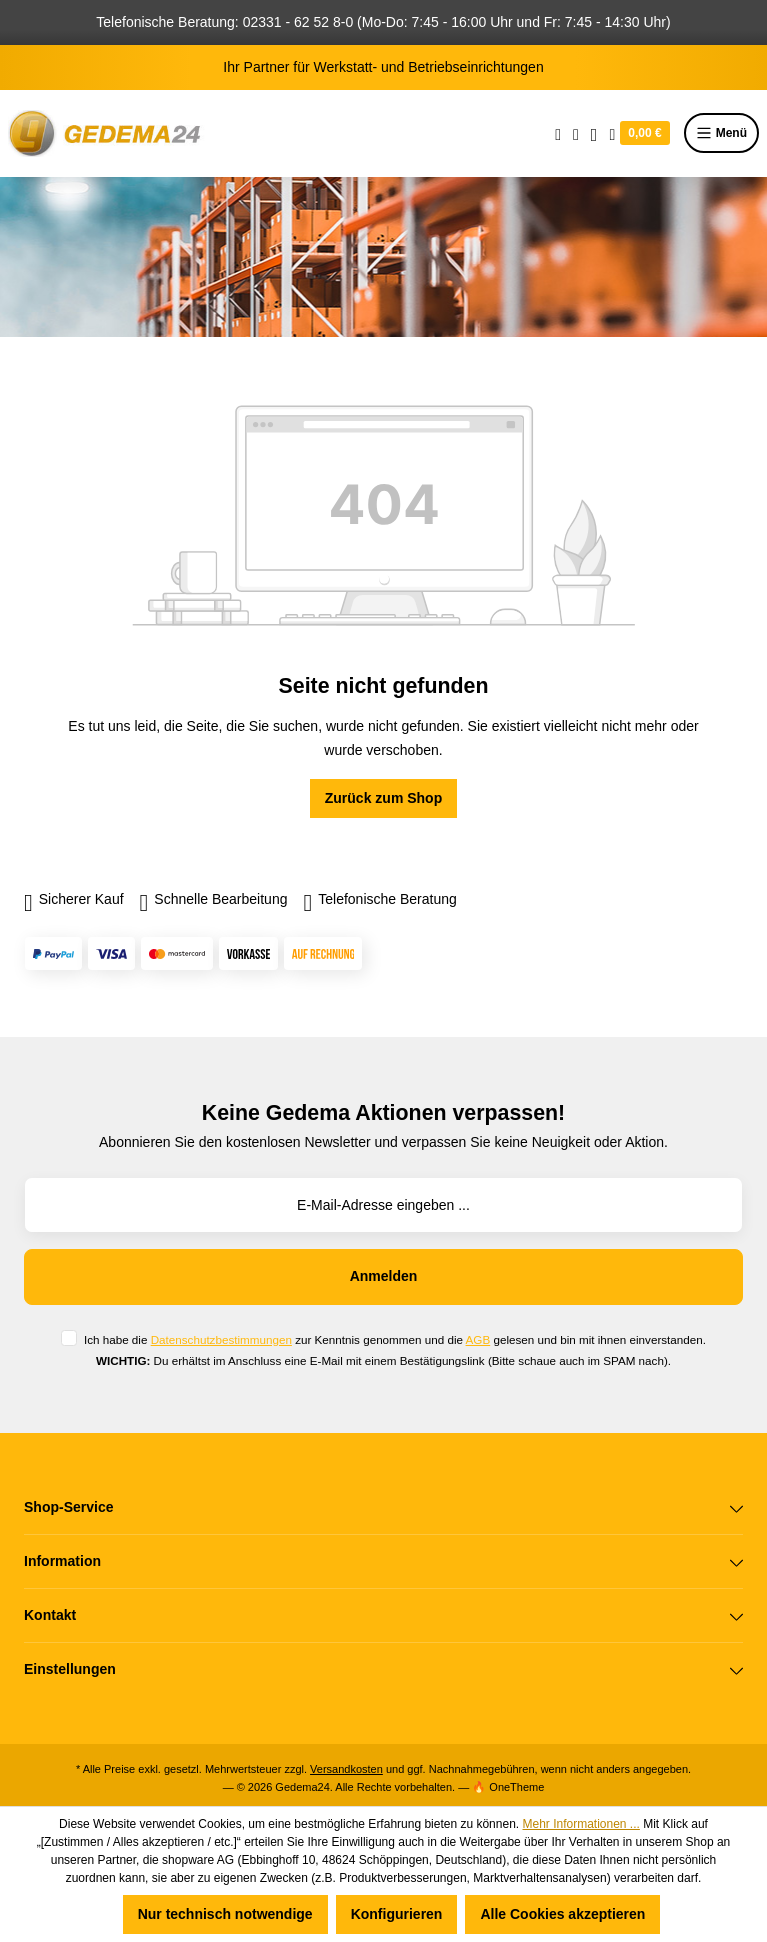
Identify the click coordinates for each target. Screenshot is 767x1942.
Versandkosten (346, 1769)
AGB (478, 1339)
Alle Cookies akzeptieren (562, 1914)
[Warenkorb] (639, 133)
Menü (721, 133)
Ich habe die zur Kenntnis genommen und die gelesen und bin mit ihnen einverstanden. (395, 1339)
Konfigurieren (397, 1914)
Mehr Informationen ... (580, 1824)
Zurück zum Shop (383, 798)
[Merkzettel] (576, 133)
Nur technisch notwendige (225, 1914)
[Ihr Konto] (594, 133)
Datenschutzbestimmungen (221, 1339)
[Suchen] (558, 133)
